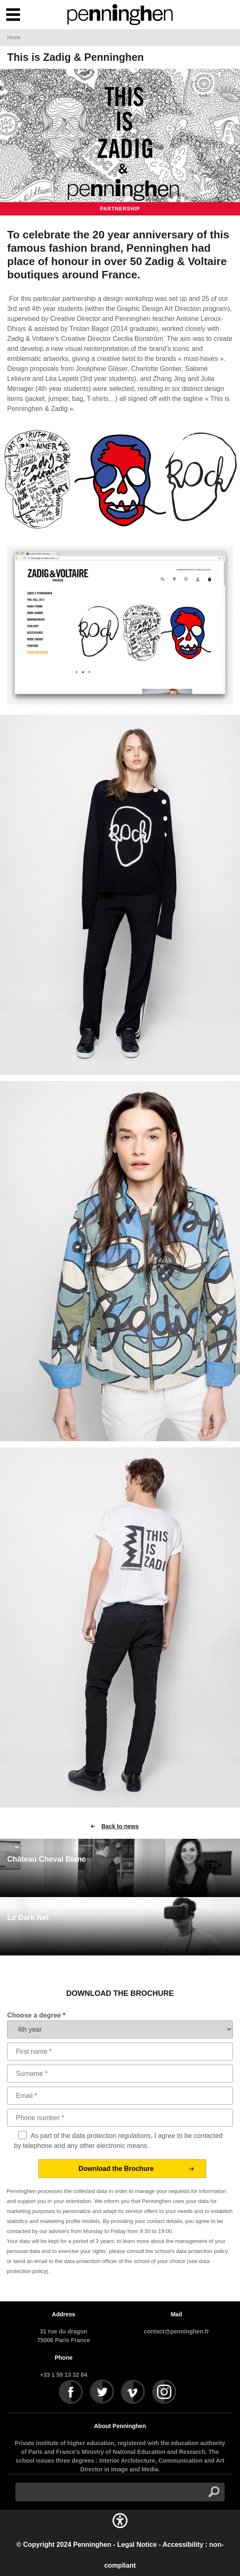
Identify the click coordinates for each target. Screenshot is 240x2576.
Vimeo (133, 2391)
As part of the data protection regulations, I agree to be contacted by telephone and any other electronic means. (118, 2140)
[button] (120, 2529)
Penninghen (92, 2544)
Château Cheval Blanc (46, 1859)
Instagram (164, 2391)
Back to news (119, 1826)
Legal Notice (137, 2544)
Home (13, 37)
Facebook (71, 2391)
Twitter (102, 2391)
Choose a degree (36, 2015)
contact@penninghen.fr (176, 2331)
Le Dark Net (28, 1917)
